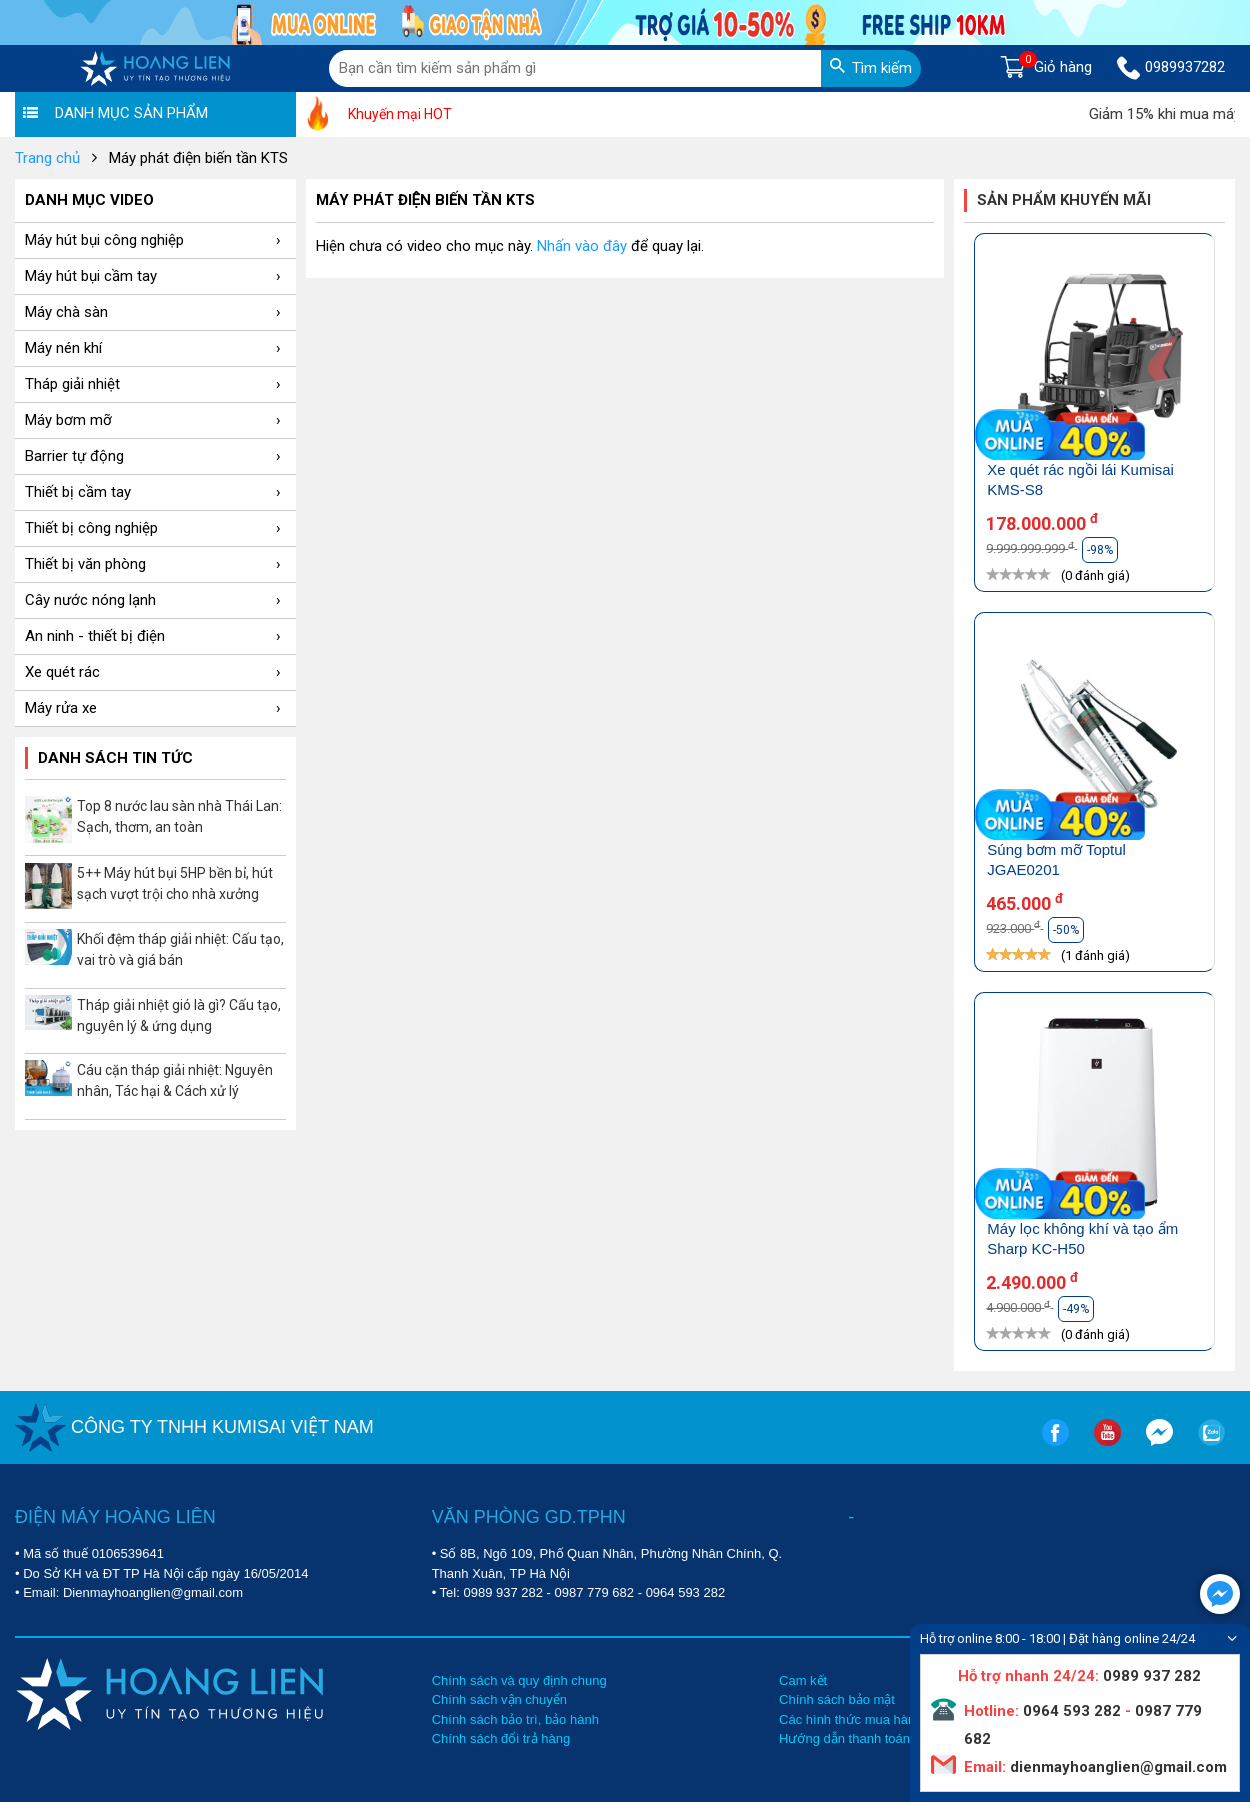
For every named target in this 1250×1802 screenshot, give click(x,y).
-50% (1066, 930)
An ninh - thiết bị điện (153, 636)
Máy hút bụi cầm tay (153, 276)
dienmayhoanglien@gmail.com (1116, 1767)
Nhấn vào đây (582, 246)
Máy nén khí (153, 348)
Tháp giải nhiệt (153, 384)
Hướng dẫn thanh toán (844, 1738)
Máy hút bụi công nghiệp (153, 240)
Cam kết (803, 1680)
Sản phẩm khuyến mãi (1064, 200)
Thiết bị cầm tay (153, 492)
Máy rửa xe (153, 708)
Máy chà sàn (153, 312)
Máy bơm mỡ (153, 420)
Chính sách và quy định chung (519, 1680)
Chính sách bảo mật (837, 1699)
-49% (1076, 1309)
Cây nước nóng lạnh (153, 600)
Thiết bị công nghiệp (153, 528)
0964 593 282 (686, 1592)
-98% (1100, 550)
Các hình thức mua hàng (850, 1719)
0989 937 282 (503, 1592)
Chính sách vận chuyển (499, 1699)
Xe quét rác (153, 672)
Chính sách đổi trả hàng (501, 1738)
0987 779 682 (595, 1592)
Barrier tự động (153, 456)
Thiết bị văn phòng (153, 564)
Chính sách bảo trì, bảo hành (515, 1719)
